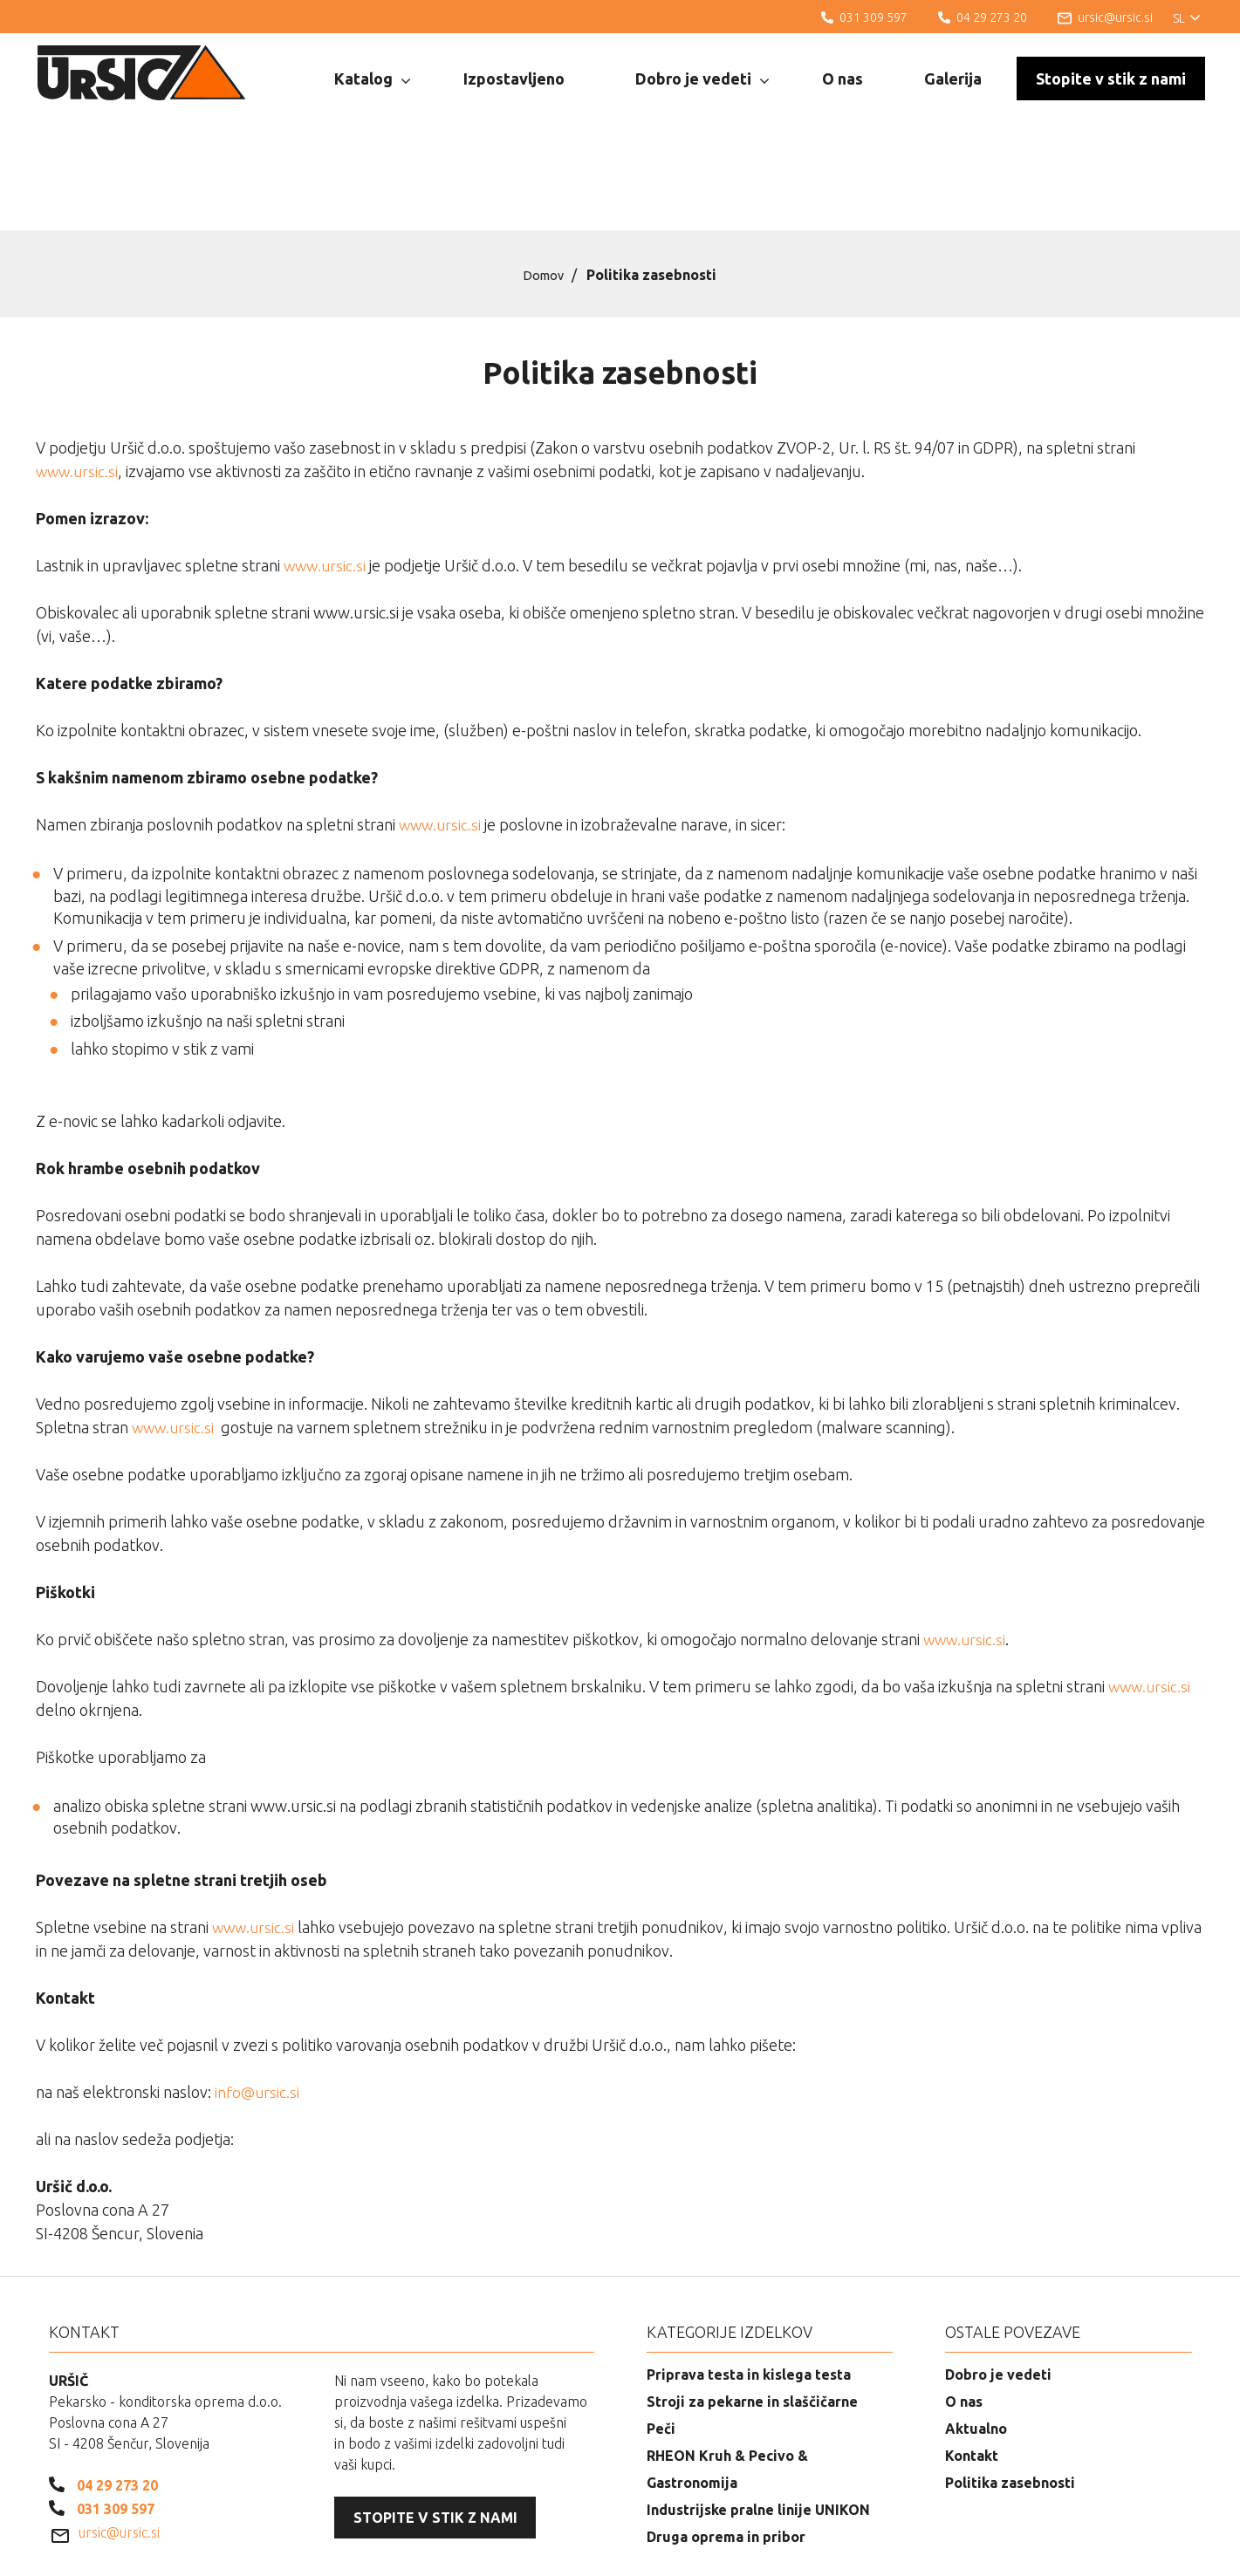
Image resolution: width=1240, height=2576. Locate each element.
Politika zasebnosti (1010, 2394)
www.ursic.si (78, 382)
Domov (544, 186)
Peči (661, 2339)
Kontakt (971, 2366)
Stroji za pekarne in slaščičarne (752, 2312)
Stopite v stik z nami (1111, 78)
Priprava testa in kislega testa (749, 2285)
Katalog (372, 79)
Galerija (953, 78)
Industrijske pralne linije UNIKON (758, 2421)
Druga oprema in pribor (726, 2448)
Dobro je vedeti (702, 79)
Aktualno (976, 2339)
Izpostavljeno (514, 78)
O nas (842, 78)
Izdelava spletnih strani (1109, 2550)
